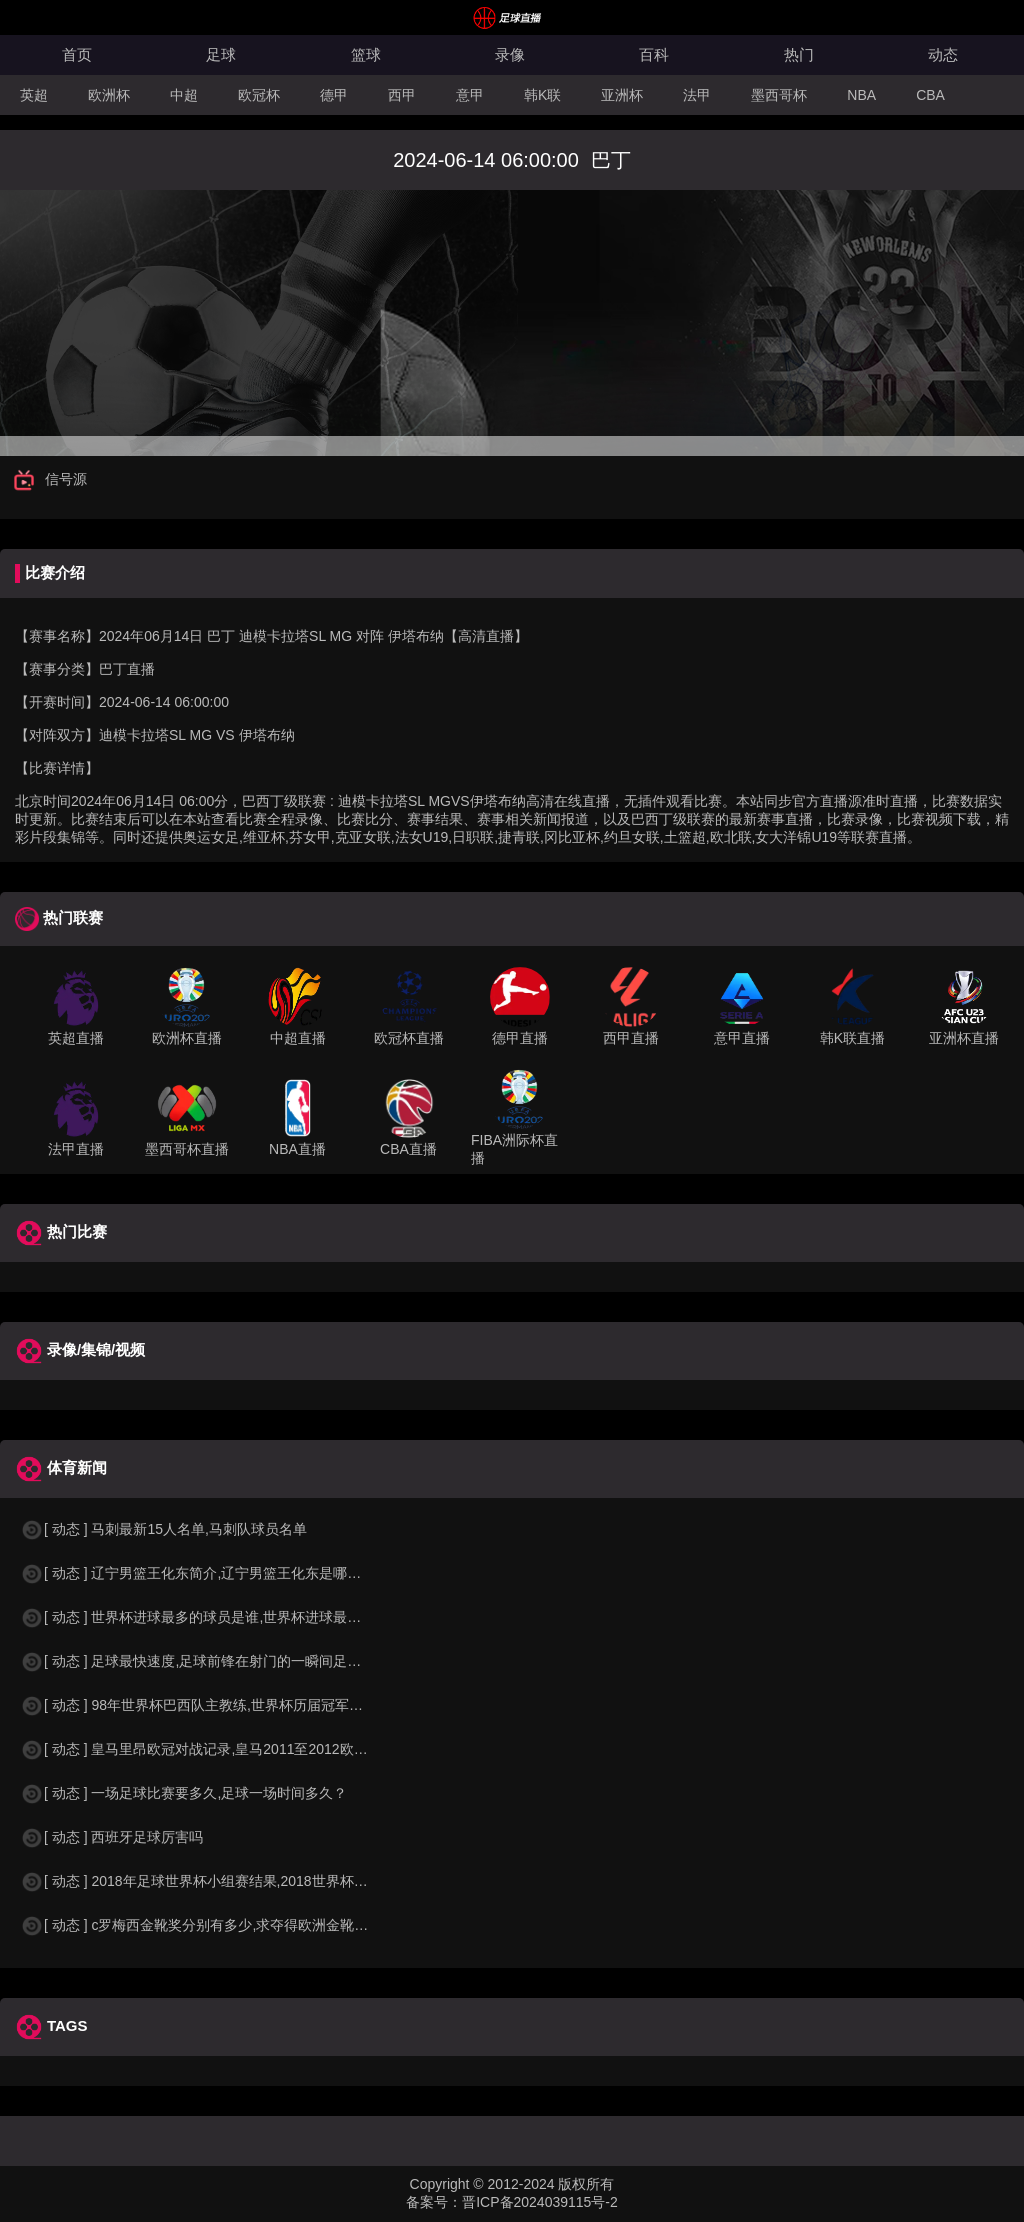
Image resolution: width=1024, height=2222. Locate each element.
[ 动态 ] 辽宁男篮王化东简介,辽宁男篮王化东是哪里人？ (204, 1573)
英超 (34, 95)
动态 (943, 54)
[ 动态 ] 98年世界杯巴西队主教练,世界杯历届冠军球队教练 (212, 1705)
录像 (510, 54)
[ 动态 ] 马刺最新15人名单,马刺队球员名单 (163, 1529)
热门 (799, 54)
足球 (221, 54)
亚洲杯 (622, 95)
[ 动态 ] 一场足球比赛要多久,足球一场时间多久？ (183, 1793)
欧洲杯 (109, 95)
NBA (861, 95)
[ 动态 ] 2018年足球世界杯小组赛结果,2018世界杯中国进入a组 (225, 1881)
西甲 (402, 95)
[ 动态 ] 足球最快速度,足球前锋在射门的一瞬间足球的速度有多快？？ (246, 1661)
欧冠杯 (259, 95)
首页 (77, 54)
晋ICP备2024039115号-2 (540, 2202)
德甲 (334, 95)
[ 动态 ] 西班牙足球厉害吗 (111, 1837)
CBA (930, 95)
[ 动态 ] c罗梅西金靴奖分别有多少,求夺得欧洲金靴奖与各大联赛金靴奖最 (257, 1925)
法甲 (697, 95)
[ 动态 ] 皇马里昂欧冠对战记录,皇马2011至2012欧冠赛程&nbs (224, 1749)
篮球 (366, 54)
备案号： (434, 2202)
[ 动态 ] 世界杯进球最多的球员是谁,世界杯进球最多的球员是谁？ (232, 1617)
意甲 (470, 95)
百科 (654, 54)
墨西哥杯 (779, 95)
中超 (184, 95)
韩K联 (542, 95)
